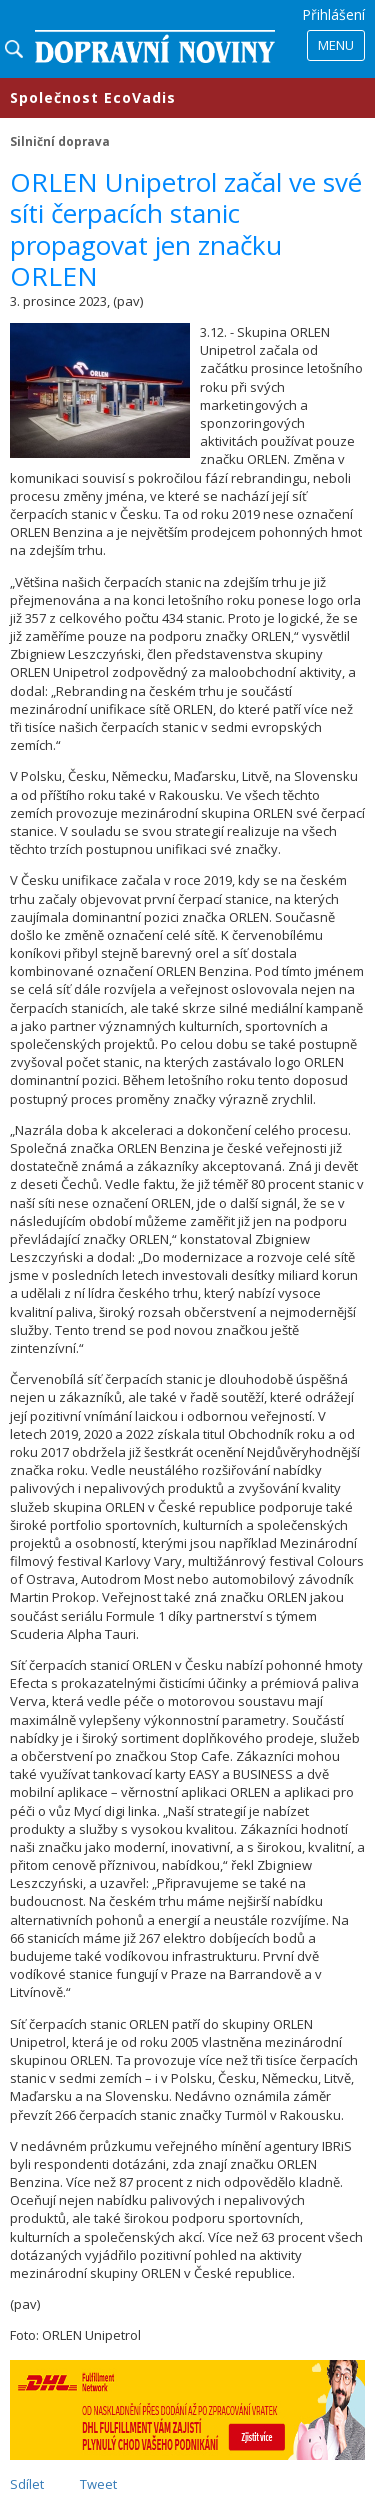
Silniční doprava (60, 141)
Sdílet (27, 2484)
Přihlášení (333, 14)
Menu (336, 45)
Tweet (98, 2484)
